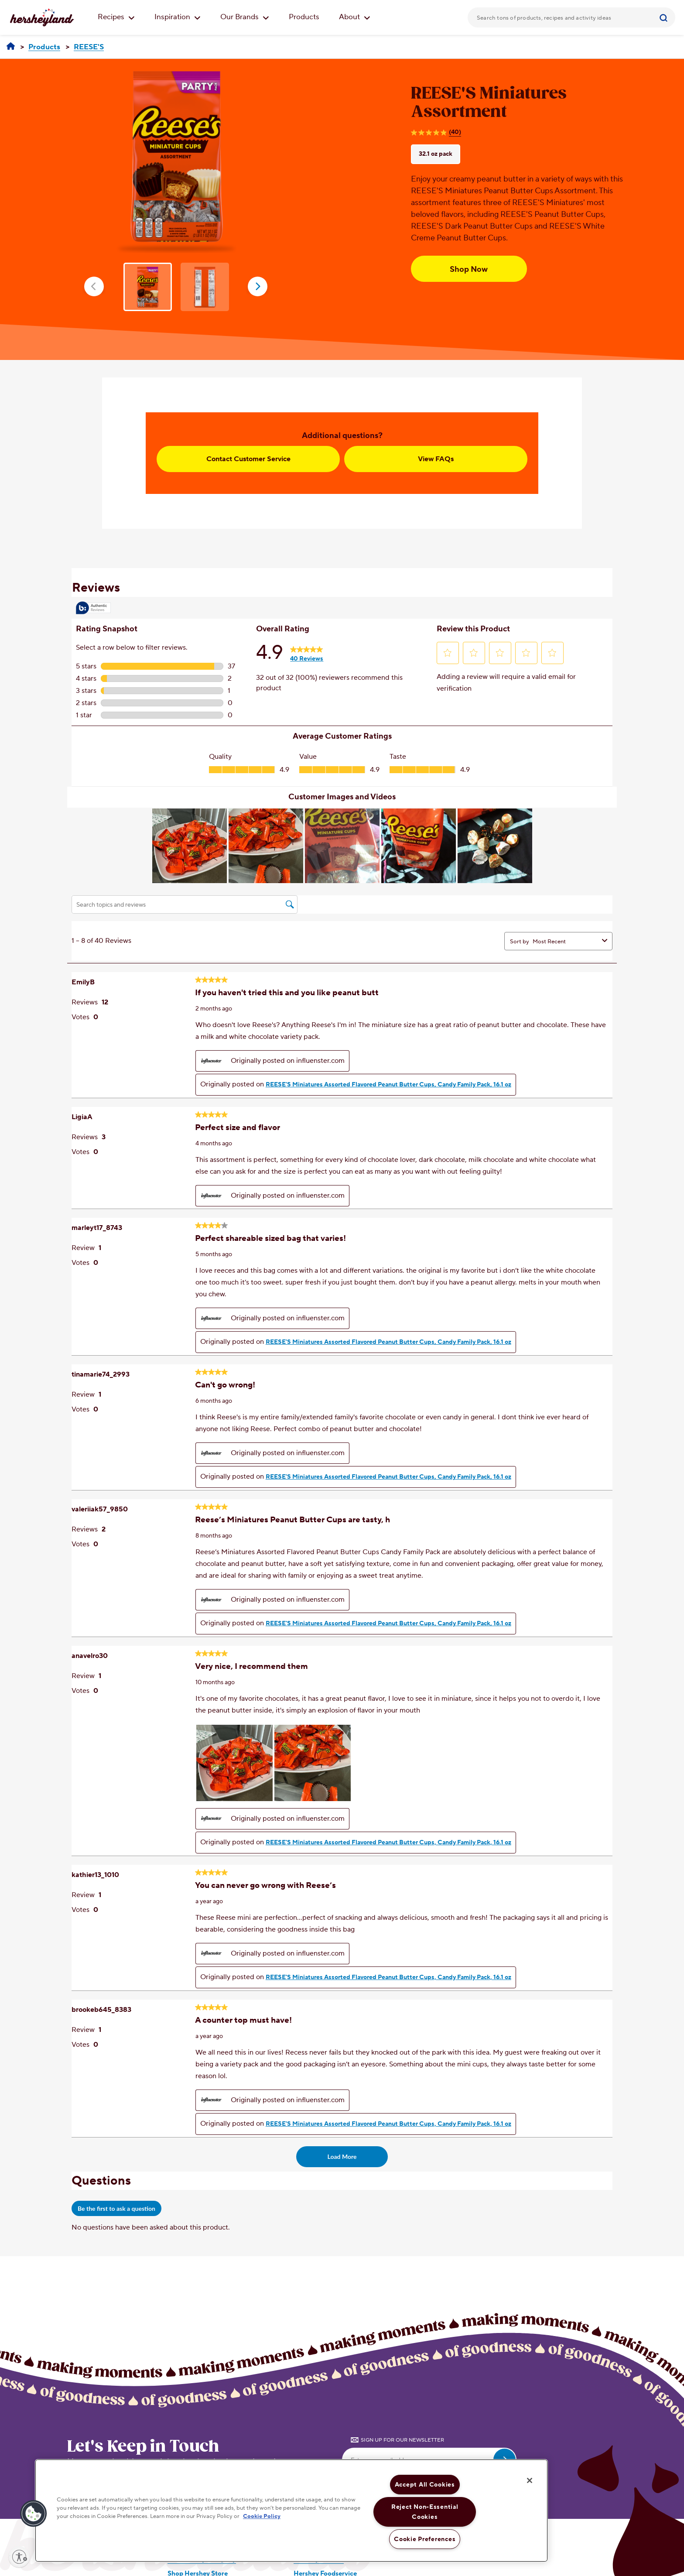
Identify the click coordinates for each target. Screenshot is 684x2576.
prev (94, 286)
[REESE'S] (89, 47)
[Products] (44, 47)
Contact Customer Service (248, 459)
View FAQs (436, 459)
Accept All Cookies (425, 2484)
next (257, 286)
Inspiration (177, 17)
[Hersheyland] (11, 47)
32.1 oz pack (435, 154)
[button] (34, 2514)
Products (304, 17)
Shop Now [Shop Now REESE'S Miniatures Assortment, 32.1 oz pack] (469, 269)
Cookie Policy (261, 2516)
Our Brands (244, 17)
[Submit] (664, 17)
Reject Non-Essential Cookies (424, 2512)
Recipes (116, 17)
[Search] (664, 17)
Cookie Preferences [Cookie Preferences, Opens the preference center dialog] (424, 2539)
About (354, 17)
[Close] (529, 2480)
